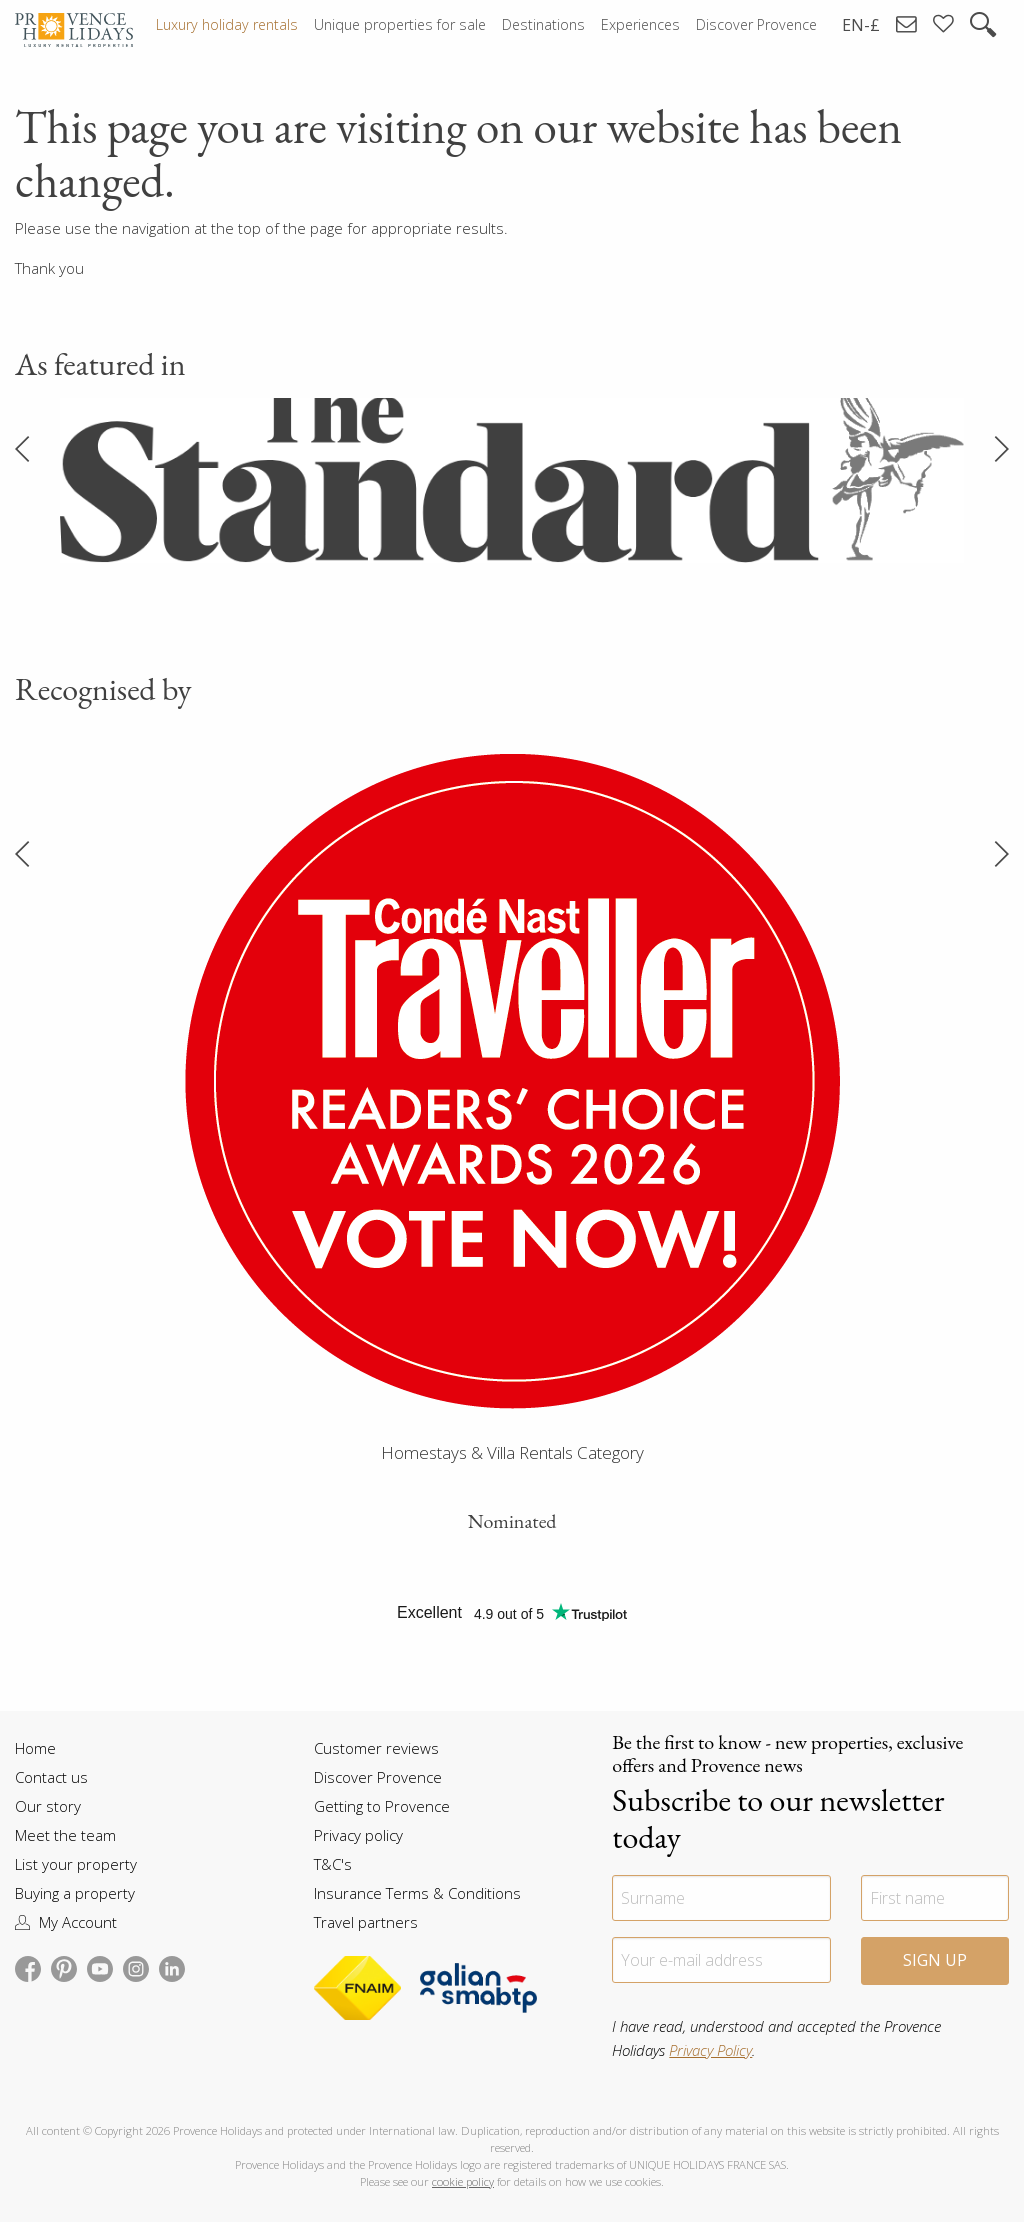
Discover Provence (378, 1777)
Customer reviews (376, 1748)
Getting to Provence (382, 1806)
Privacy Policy (710, 2050)
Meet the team (65, 1835)
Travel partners (366, 1922)
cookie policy (463, 2181)
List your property (76, 1864)
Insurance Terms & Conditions (417, 1893)
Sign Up (935, 1960)
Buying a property (75, 1893)
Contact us (51, 1777)
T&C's (333, 1864)
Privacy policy (358, 1835)
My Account (66, 1922)
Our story (48, 1806)
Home (35, 1748)
